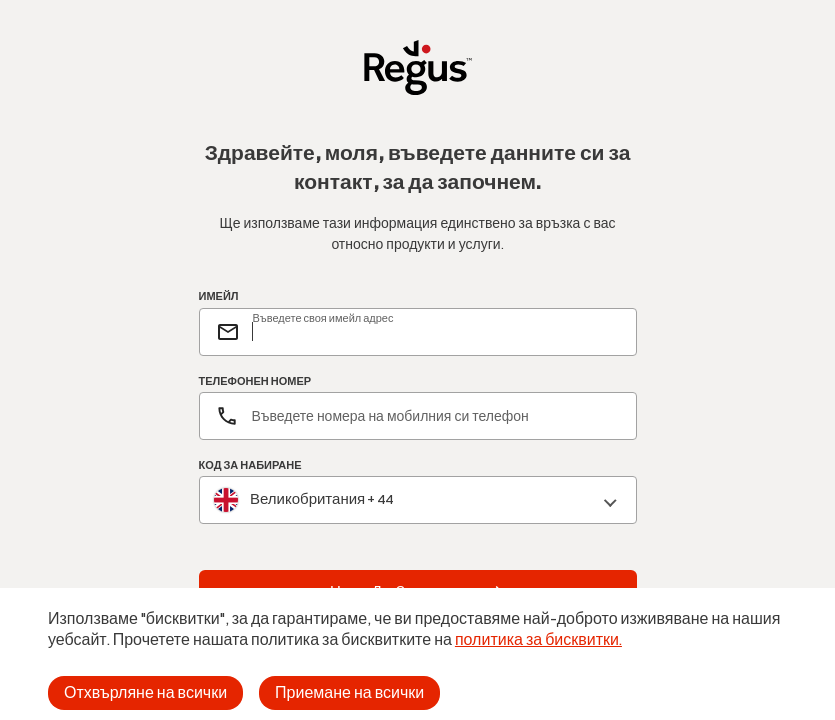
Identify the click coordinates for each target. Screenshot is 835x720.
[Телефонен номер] (418, 416)
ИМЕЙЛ (219, 297)
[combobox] (418, 500)
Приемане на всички (349, 692)
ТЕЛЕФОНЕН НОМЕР (255, 381)
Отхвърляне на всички (145, 692)
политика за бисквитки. (538, 639)
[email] (436, 332)
